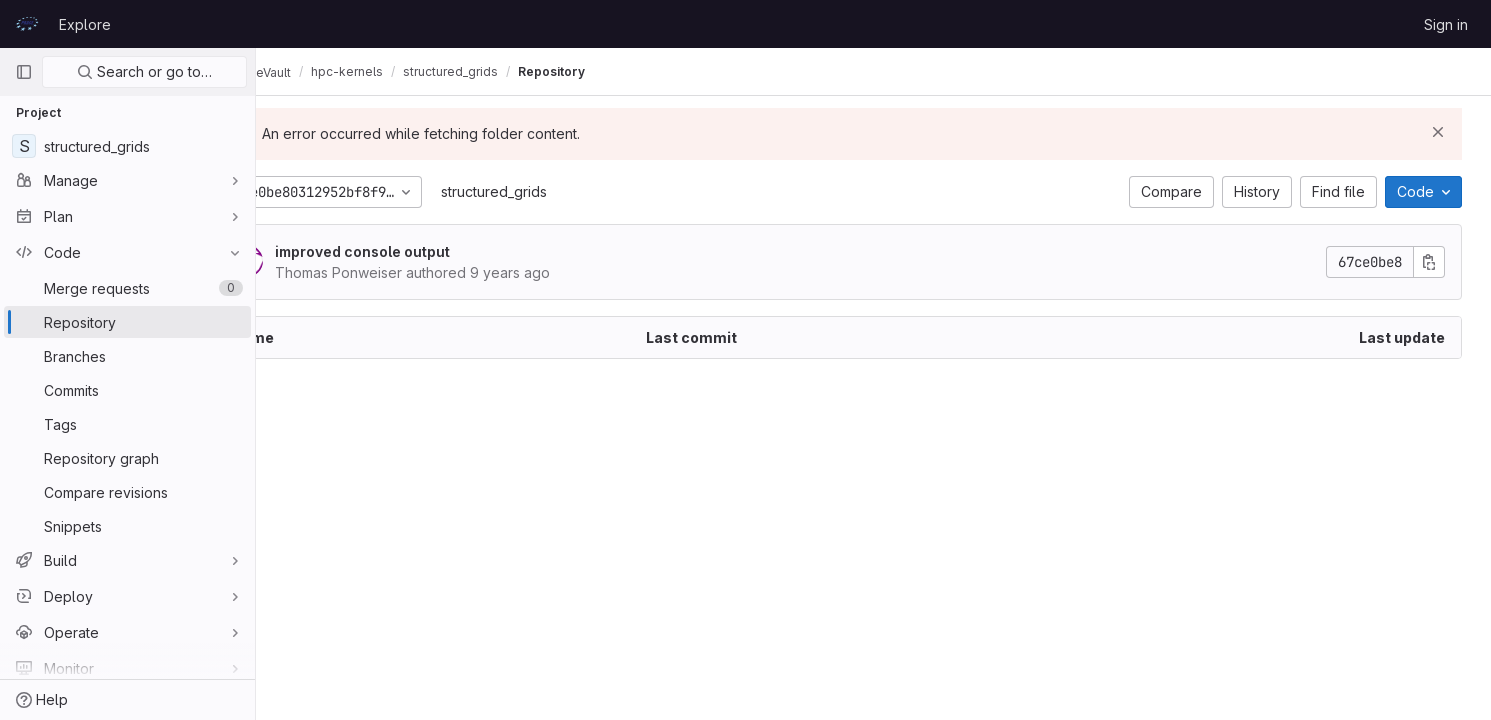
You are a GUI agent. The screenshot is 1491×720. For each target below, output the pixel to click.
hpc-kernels (419, 71)
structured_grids (560, 191)
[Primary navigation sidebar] (24, 72)
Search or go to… (144, 71)
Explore (85, 24)
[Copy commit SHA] (1434, 262)
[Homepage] (27, 24)
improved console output (428, 251)
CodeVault (321, 72)
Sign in (1446, 24)
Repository (623, 71)
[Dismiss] (1443, 132)
